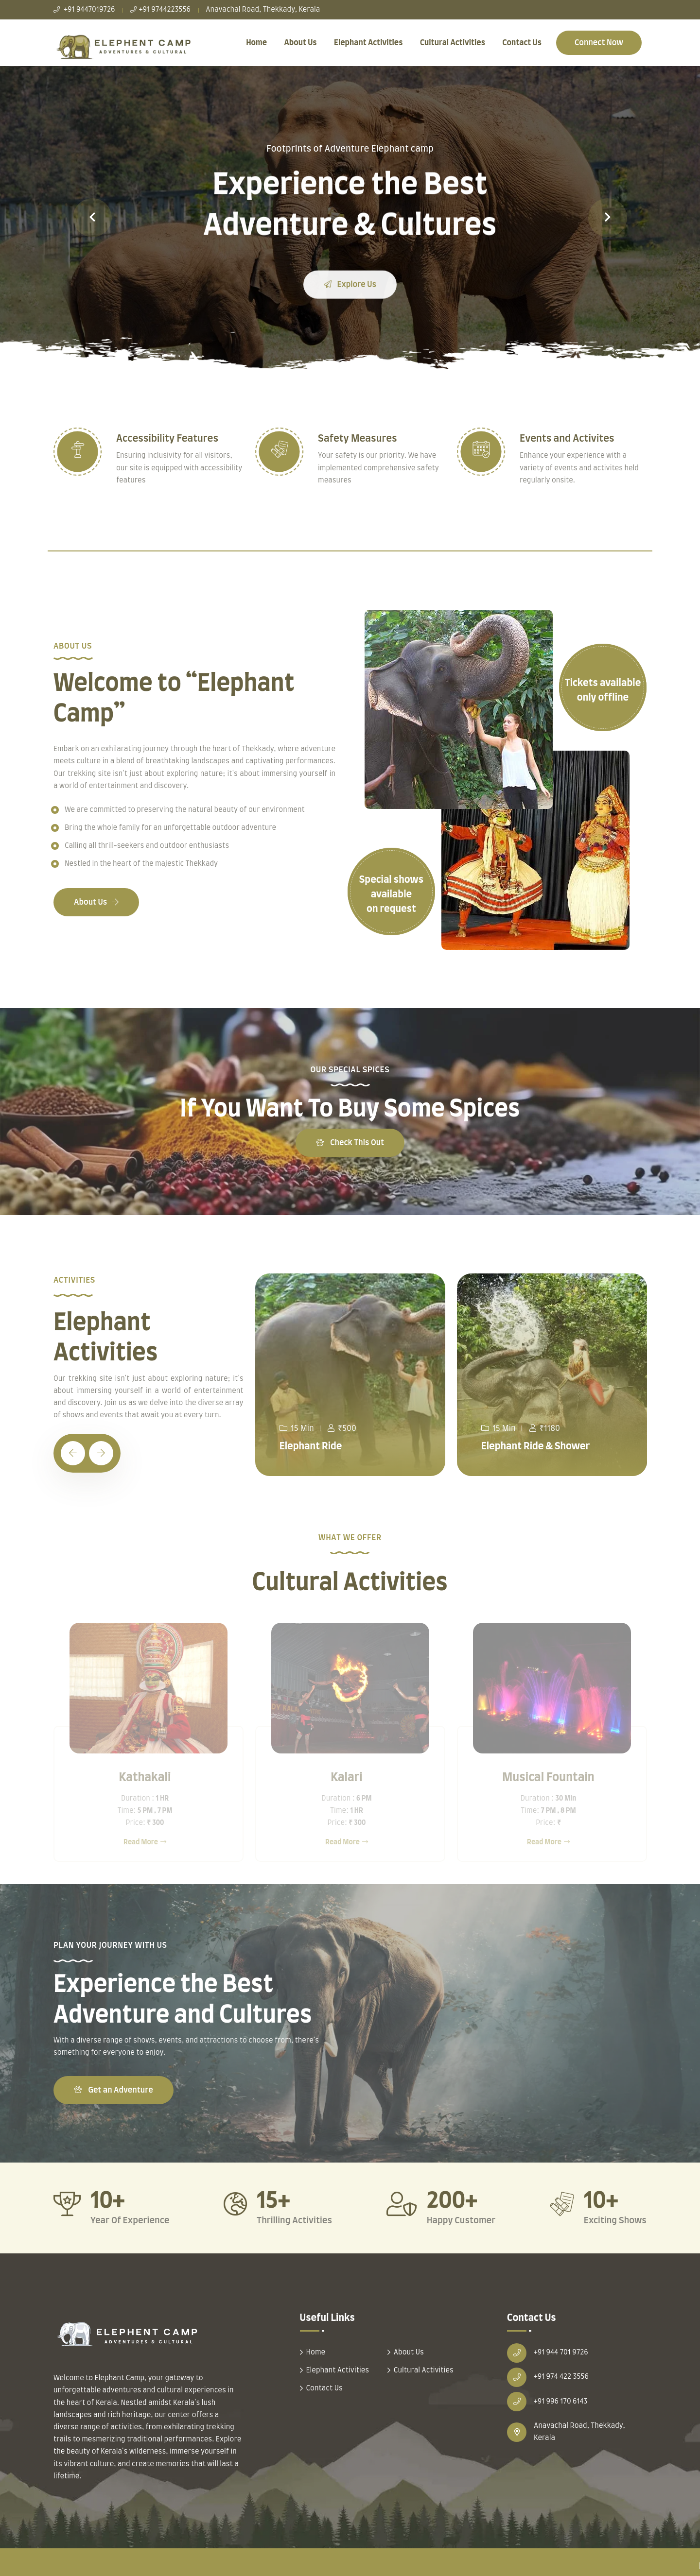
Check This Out (350, 1143)
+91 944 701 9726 (561, 2352)
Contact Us (522, 43)
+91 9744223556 (160, 9)
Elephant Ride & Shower (535, 1446)
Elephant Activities (368, 43)
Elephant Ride (311, 1446)
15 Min (297, 1428)
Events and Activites (567, 439)
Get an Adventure (113, 2090)
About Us (300, 43)
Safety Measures (357, 439)
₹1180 (544, 1428)
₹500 (342, 1428)
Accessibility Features (167, 439)
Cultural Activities (452, 43)
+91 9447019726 (84, 9)
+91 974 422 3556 (561, 2376)
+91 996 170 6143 (560, 2401)
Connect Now (599, 43)
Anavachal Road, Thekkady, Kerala (263, 9)
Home (256, 43)
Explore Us (350, 297)
